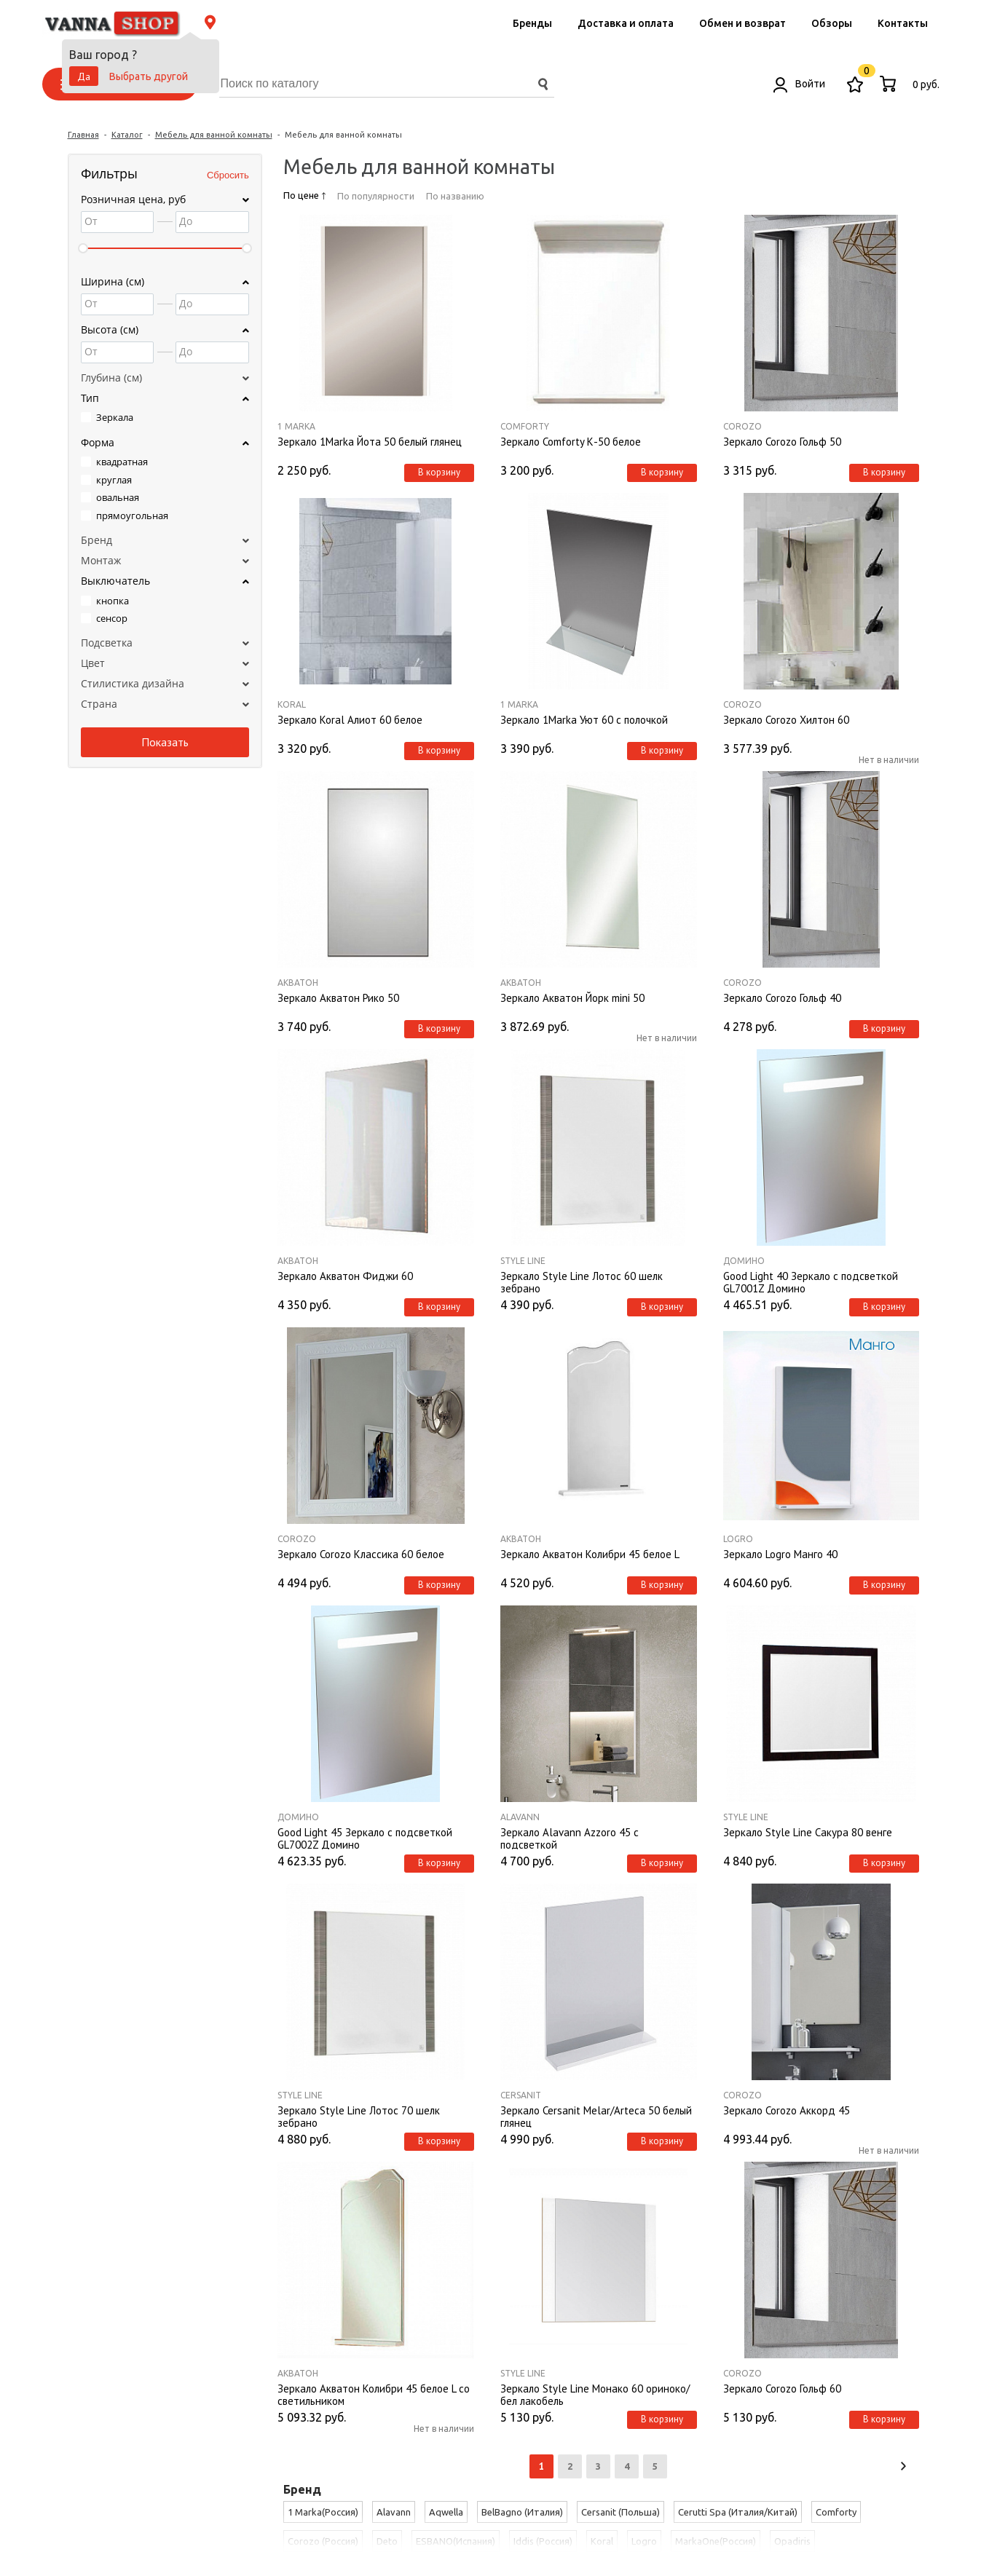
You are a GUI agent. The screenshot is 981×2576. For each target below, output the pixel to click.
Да (83, 76)
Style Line (522, 1260)
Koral (291, 704)
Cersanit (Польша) (620, 2512)
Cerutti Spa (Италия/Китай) (737, 2512)
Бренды (532, 23)
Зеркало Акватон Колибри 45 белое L (589, 1554)
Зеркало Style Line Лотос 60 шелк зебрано (581, 1281)
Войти (799, 84)
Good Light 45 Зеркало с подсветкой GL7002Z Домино (364, 1837)
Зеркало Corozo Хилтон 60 (786, 720)
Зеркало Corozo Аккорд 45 (786, 2110)
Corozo (742, 426)
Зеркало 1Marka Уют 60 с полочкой (584, 720)
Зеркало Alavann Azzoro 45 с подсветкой (569, 1837)
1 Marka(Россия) (323, 2512)
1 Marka (296, 426)
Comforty (524, 426)
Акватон (297, 982)
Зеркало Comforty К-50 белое (570, 442)
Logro (738, 1539)
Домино (744, 1260)
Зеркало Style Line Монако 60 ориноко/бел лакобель (595, 2394)
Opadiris (792, 2541)
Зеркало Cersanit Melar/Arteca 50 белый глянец (596, 2115)
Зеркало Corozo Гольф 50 (782, 442)
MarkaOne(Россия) (715, 2541)
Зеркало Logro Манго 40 (780, 1554)
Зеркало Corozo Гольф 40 (782, 998)
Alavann (520, 1817)
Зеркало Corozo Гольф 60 (782, 2388)
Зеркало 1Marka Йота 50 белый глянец (369, 442)
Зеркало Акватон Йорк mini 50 (572, 998)
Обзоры (831, 23)
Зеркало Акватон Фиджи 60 (345, 1276)
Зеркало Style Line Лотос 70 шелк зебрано (358, 2115)
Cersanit (520, 2095)
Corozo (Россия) (323, 2541)
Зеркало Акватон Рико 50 (338, 998)
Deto (387, 2541)
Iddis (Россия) (542, 2541)
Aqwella (446, 2512)
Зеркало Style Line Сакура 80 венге (807, 1832)
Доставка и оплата (626, 23)
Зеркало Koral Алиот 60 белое (349, 720)
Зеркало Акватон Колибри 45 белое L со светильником (373, 2394)
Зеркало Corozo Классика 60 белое (360, 1554)
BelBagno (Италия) (522, 2512)
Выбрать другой (148, 76)
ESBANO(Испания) (455, 2541)
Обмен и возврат (742, 23)
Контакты (903, 23)
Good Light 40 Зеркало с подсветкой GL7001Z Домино (810, 1281)
